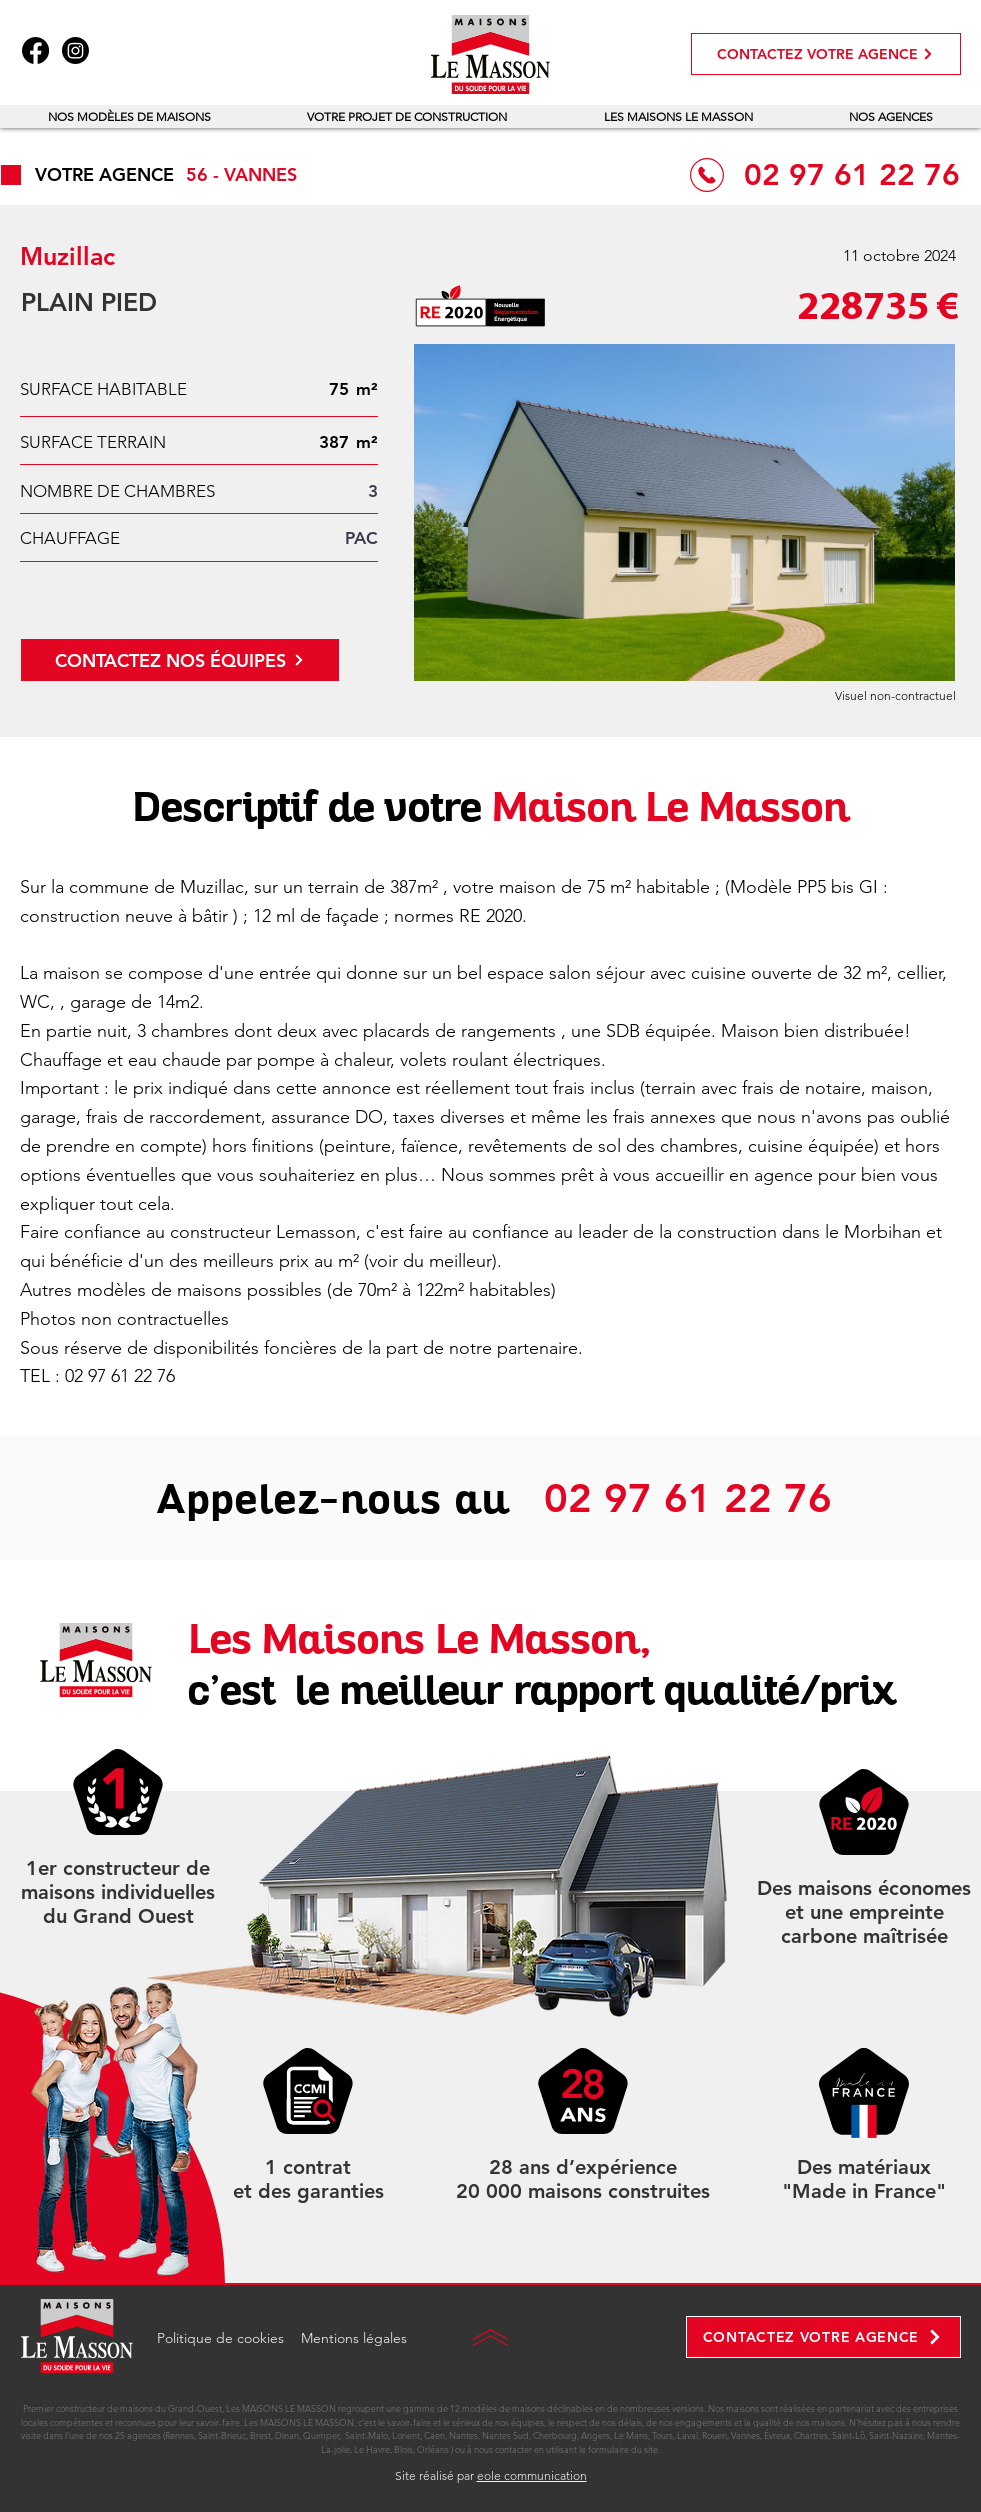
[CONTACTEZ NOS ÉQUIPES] (180, 660)
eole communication (532, 2475)
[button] (130, 116)
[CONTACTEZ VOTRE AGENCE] (826, 54)
